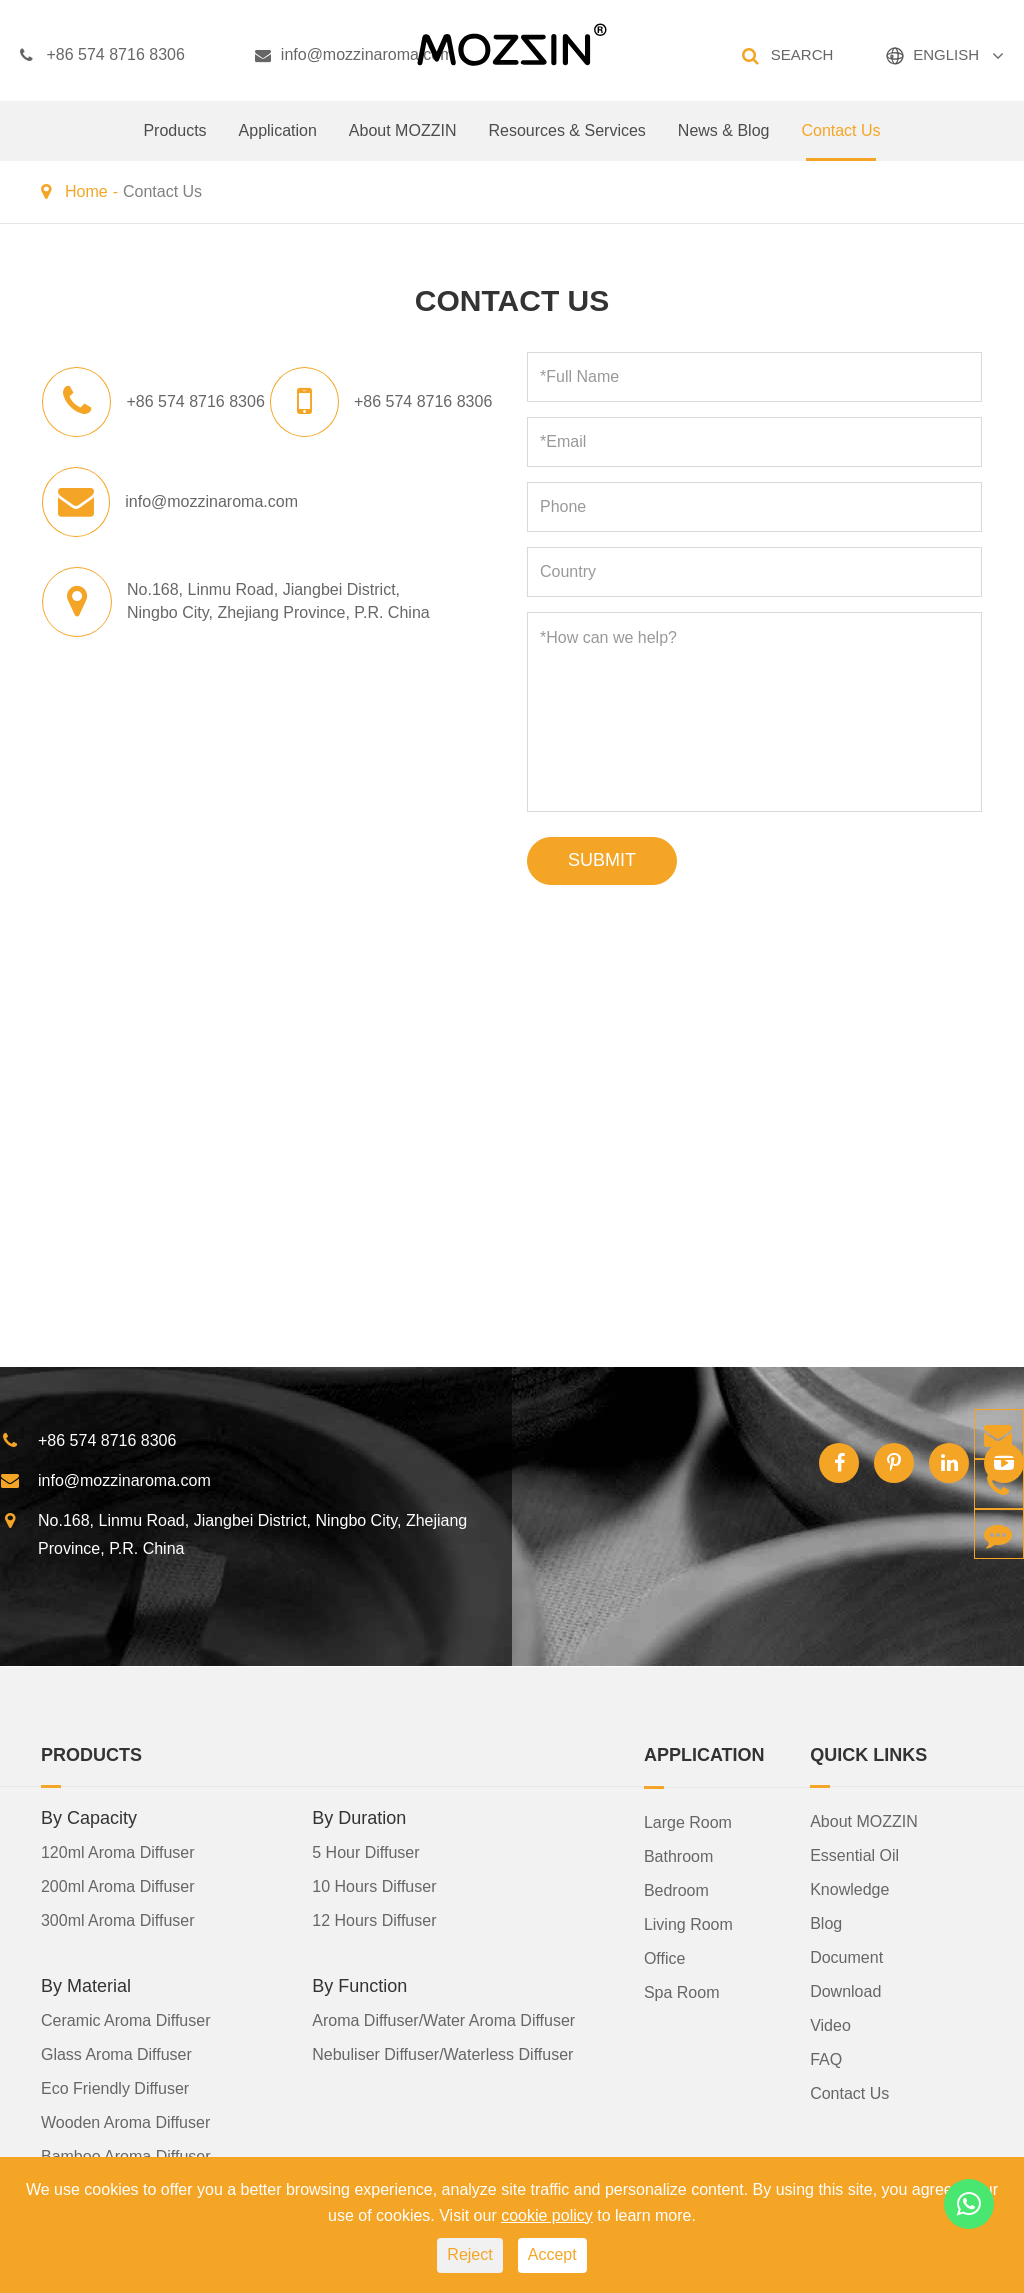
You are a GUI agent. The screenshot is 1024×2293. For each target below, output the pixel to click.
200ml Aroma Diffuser (118, 1885)
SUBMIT (602, 860)
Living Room (688, 1923)
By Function (359, 1985)
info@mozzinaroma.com (354, 55)
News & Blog (724, 141)
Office (665, 1957)
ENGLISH (946, 54)
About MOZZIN (403, 141)
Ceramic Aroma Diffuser (126, 2019)
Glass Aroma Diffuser (116, 2053)
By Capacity (89, 1817)
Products (174, 141)
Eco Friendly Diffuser (115, 2087)
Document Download (846, 1973)
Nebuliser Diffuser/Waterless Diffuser (442, 2053)
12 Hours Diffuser (374, 1919)
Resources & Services (566, 141)
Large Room (688, 1821)
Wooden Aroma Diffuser (125, 2121)
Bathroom (678, 1855)
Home (86, 191)
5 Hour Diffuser (365, 1851)
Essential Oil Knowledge (854, 1871)
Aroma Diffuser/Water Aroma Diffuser (443, 2019)
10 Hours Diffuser (374, 1885)
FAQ (826, 2058)
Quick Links (868, 1754)
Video (830, 2024)
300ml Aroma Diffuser (118, 1919)
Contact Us (840, 141)
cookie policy (547, 2215)
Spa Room (682, 1991)
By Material (86, 1985)
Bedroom (676, 1889)
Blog (826, 1922)
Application (278, 141)
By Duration (359, 1817)
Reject (469, 2254)
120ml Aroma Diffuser (118, 1851)
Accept (552, 2254)
